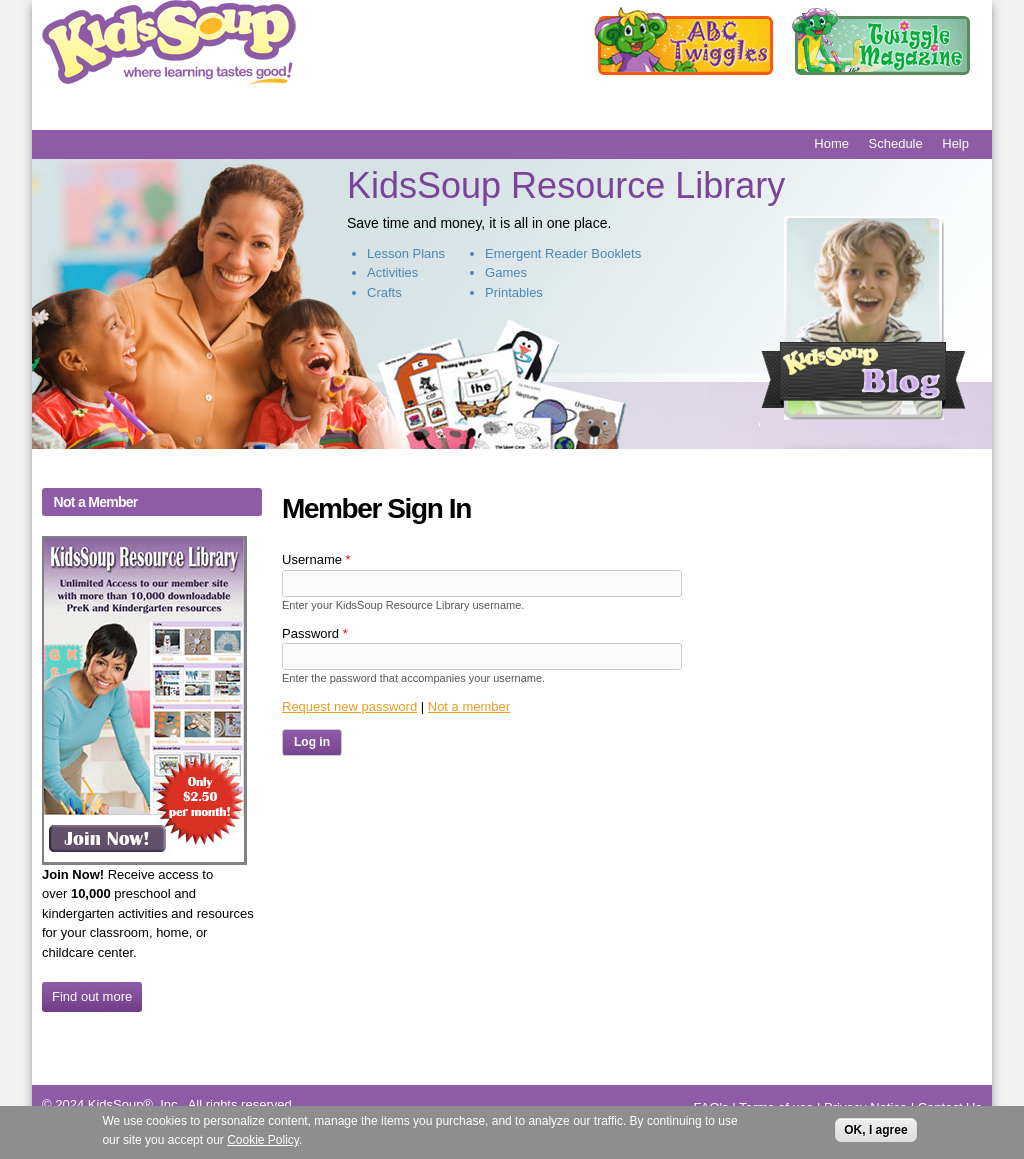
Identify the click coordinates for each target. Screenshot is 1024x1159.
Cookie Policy (263, 1143)
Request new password (349, 706)
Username (316, 559)
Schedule (896, 143)
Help (955, 143)
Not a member (469, 706)
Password (315, 633)
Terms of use (776, 1107)
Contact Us (950, 1107)
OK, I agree (875, 1132)
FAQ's (711, 1107)
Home (831, 143)
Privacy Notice (865, 1107)
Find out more (92, 996)
